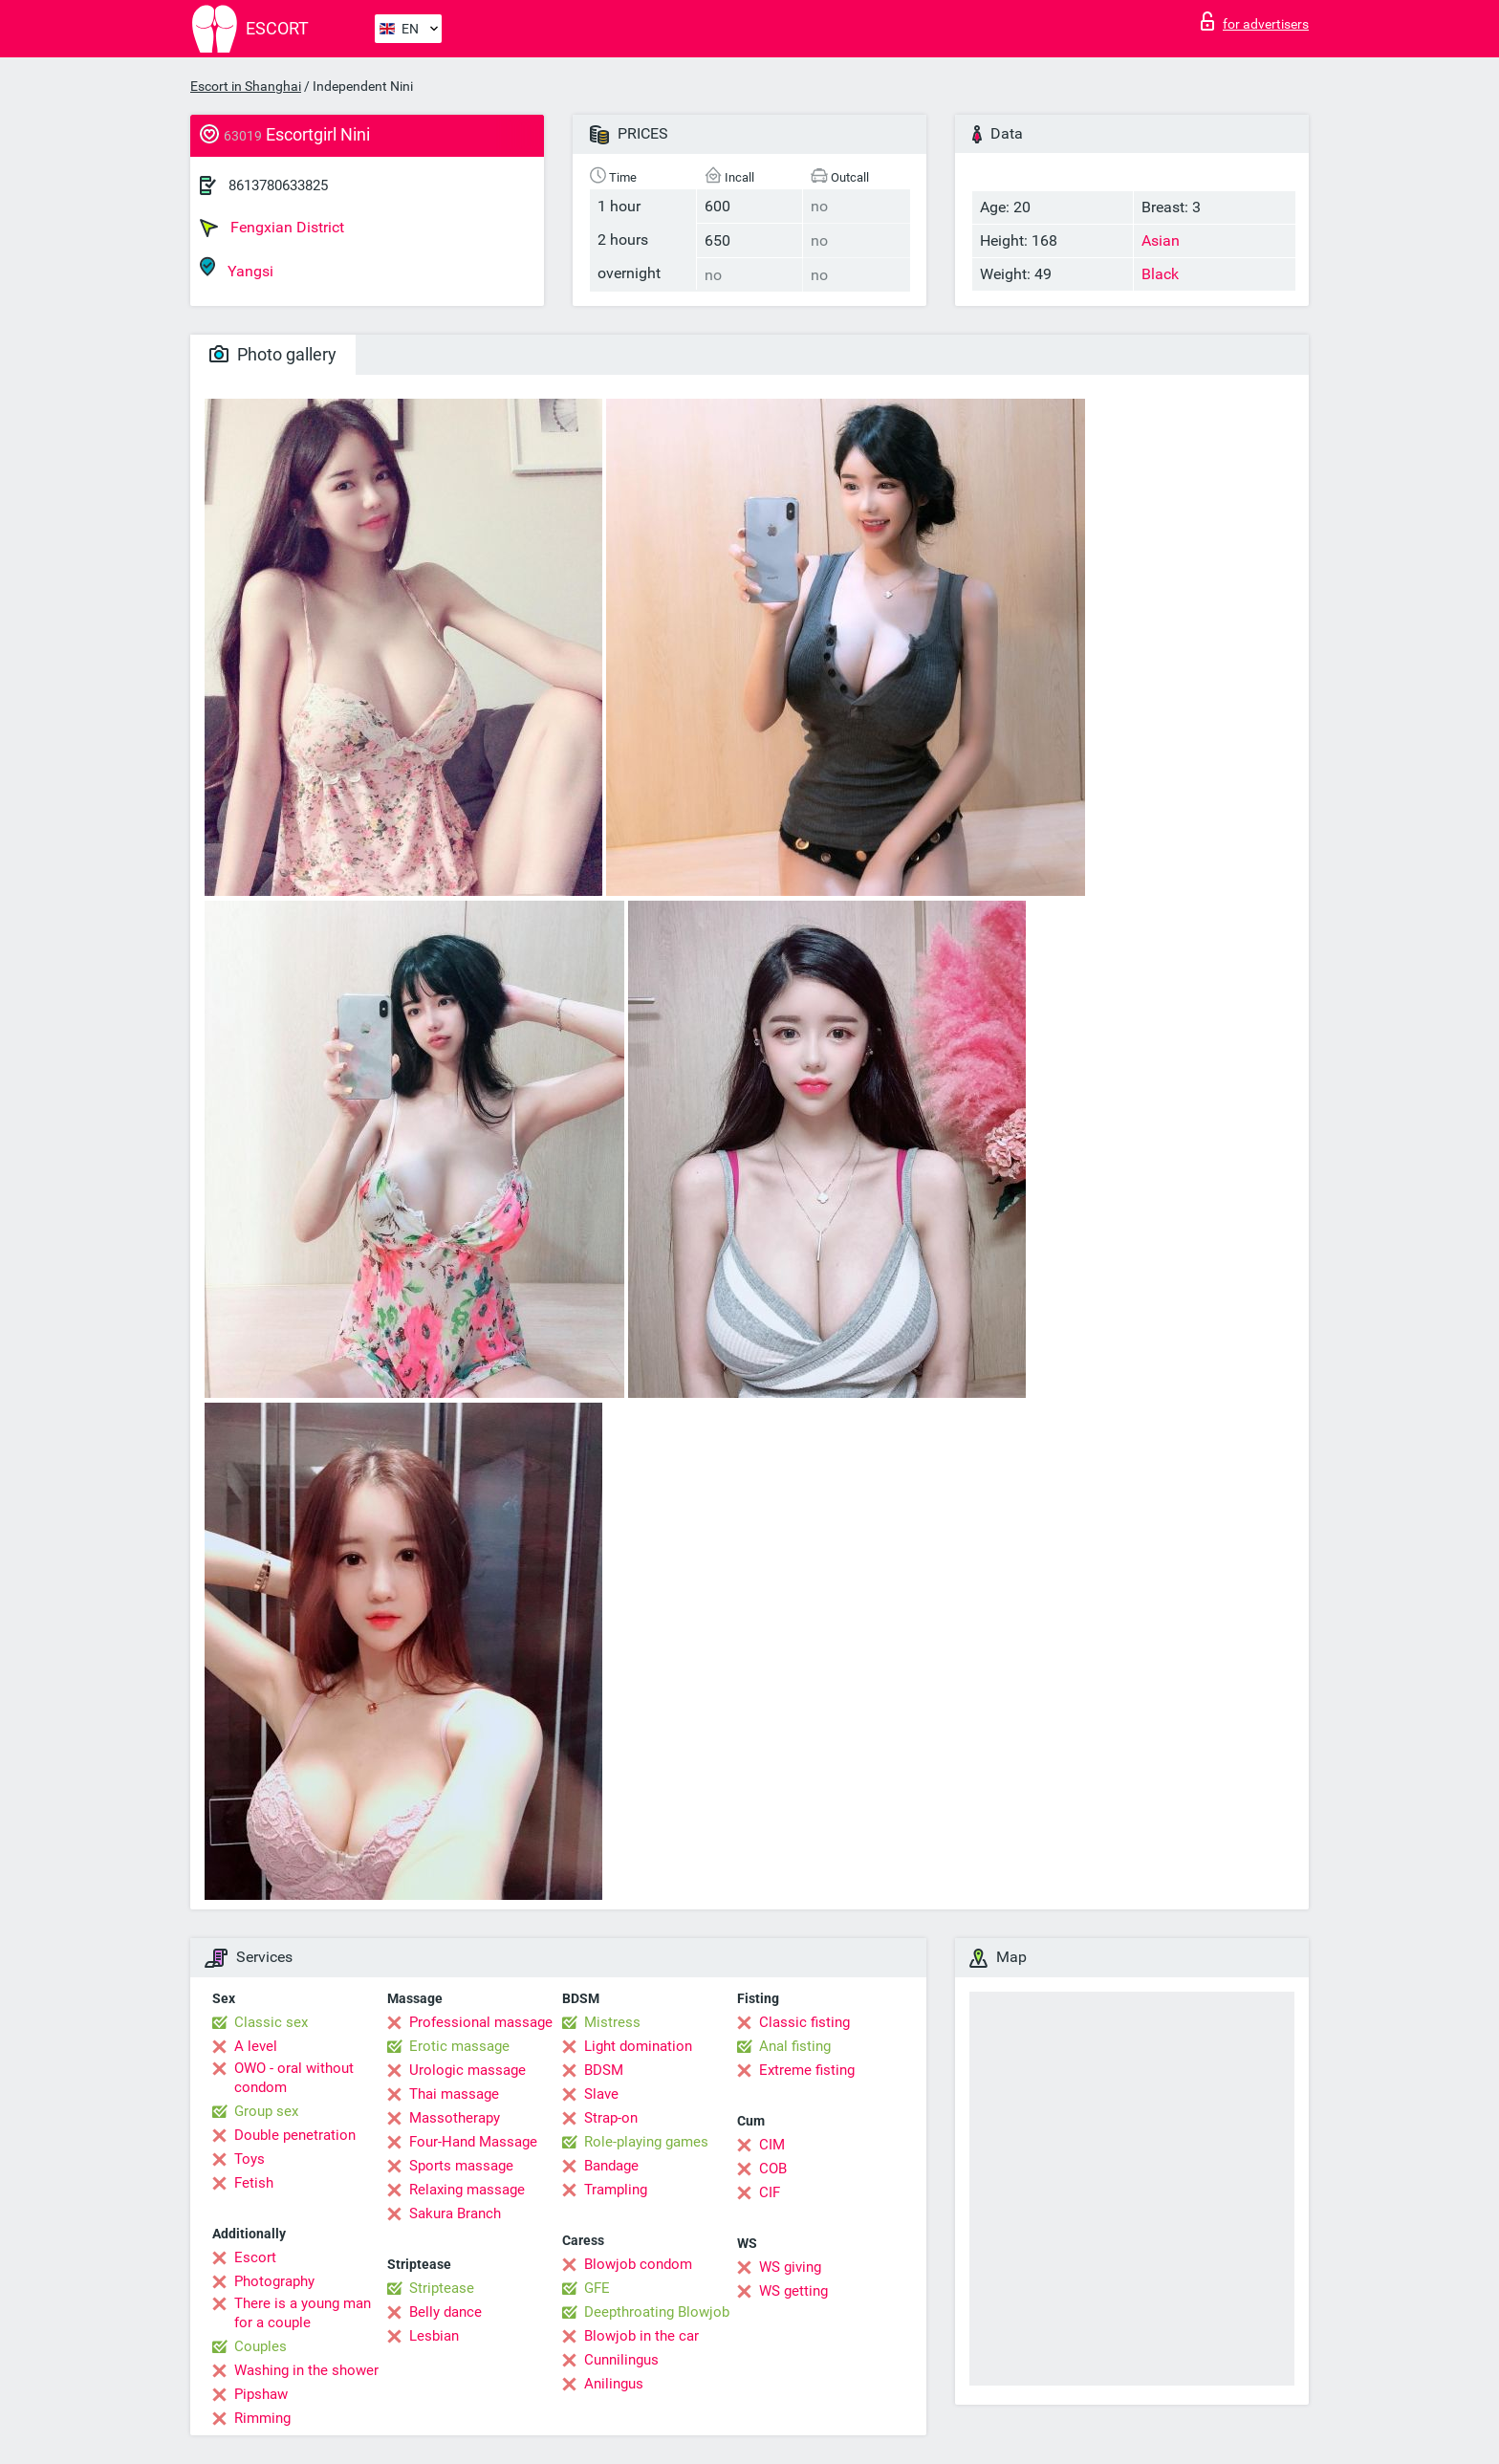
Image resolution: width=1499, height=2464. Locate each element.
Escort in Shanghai (245, 86)
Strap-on (611, 2117)
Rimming (262, 2418)
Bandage (611, 2165)
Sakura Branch (455, 2213)
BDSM (603, 2070)
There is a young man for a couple (302, 2313)
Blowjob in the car (641, 2335)
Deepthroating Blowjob (656, 2312)
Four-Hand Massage (473, 2141)
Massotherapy (454, 2117)
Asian (1160, 240)
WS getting (793, 2291)
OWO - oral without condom (294, 2078)
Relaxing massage (467, 2189)
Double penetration (295, 2135)
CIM (772, 2144)
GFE (597, 2288)
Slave (601, 2094)
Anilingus (613, 2383)
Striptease (441, 2288)
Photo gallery (273, 354)
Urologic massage (467, 2070)
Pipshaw (261, 2394)
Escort (255, 2257)
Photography (274, 2281)
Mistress (612, 2022)
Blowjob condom (638, 2264)
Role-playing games (646, 2141)
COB (773, 2168)
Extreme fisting (807, 2070)
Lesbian (434, 2335)
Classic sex (271, 2022)
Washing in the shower (306, 2370)
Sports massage (461, 2165)
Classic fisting (804, 2022)
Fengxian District (272, 227)
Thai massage (454, 2094)
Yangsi (236, 268)
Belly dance (445, 2312)
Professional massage (481, 2022)
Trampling (615, 2189)
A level (255, 2046)
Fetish (253, 2182)
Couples (260, 2346)
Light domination (638, 2046)
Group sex (266, 2111)
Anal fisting (795, 2046)
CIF (769, 2192)
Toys (249, 2159)
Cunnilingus (621, 2359)
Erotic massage (459, 2046)
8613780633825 (278, 185)
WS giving (790, 2267)
